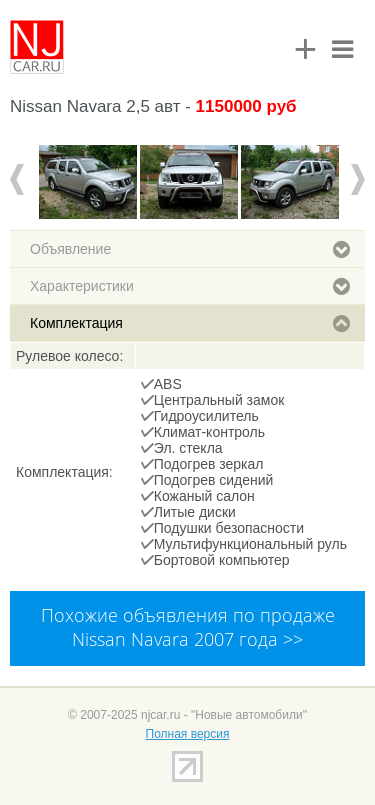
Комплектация (190, 323)
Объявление (190, 249)
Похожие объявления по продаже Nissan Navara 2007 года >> (188, 627)
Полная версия (188, 734)
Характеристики (190, 286)
